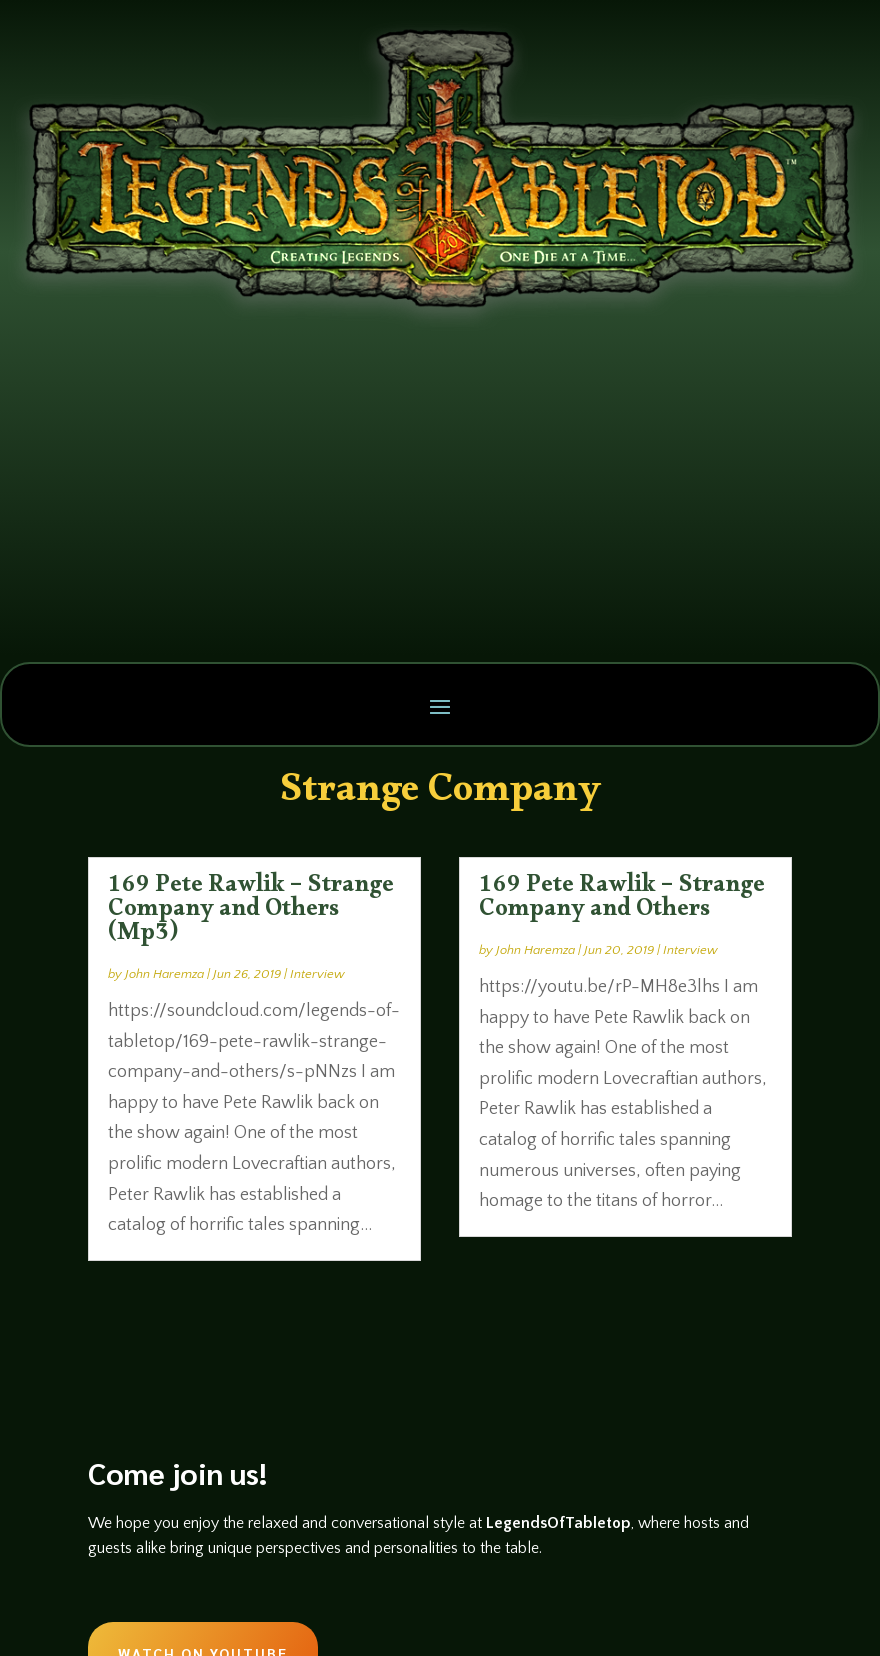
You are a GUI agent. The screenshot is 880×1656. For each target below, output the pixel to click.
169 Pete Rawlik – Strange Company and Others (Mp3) (251, 913)
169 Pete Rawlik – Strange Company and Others (622, 901)
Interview (317, 974)
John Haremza (164, 974)
